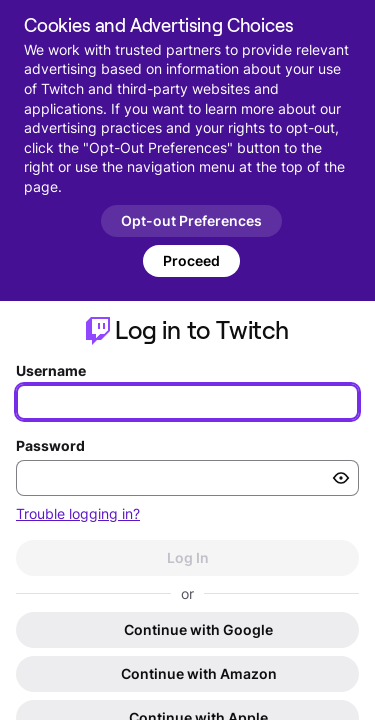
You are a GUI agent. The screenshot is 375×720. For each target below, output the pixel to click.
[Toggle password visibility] (341, 478)
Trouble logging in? (78, 513)
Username (51, 370)
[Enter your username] (187, 402)
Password (50, 445)
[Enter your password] (187, 478)
